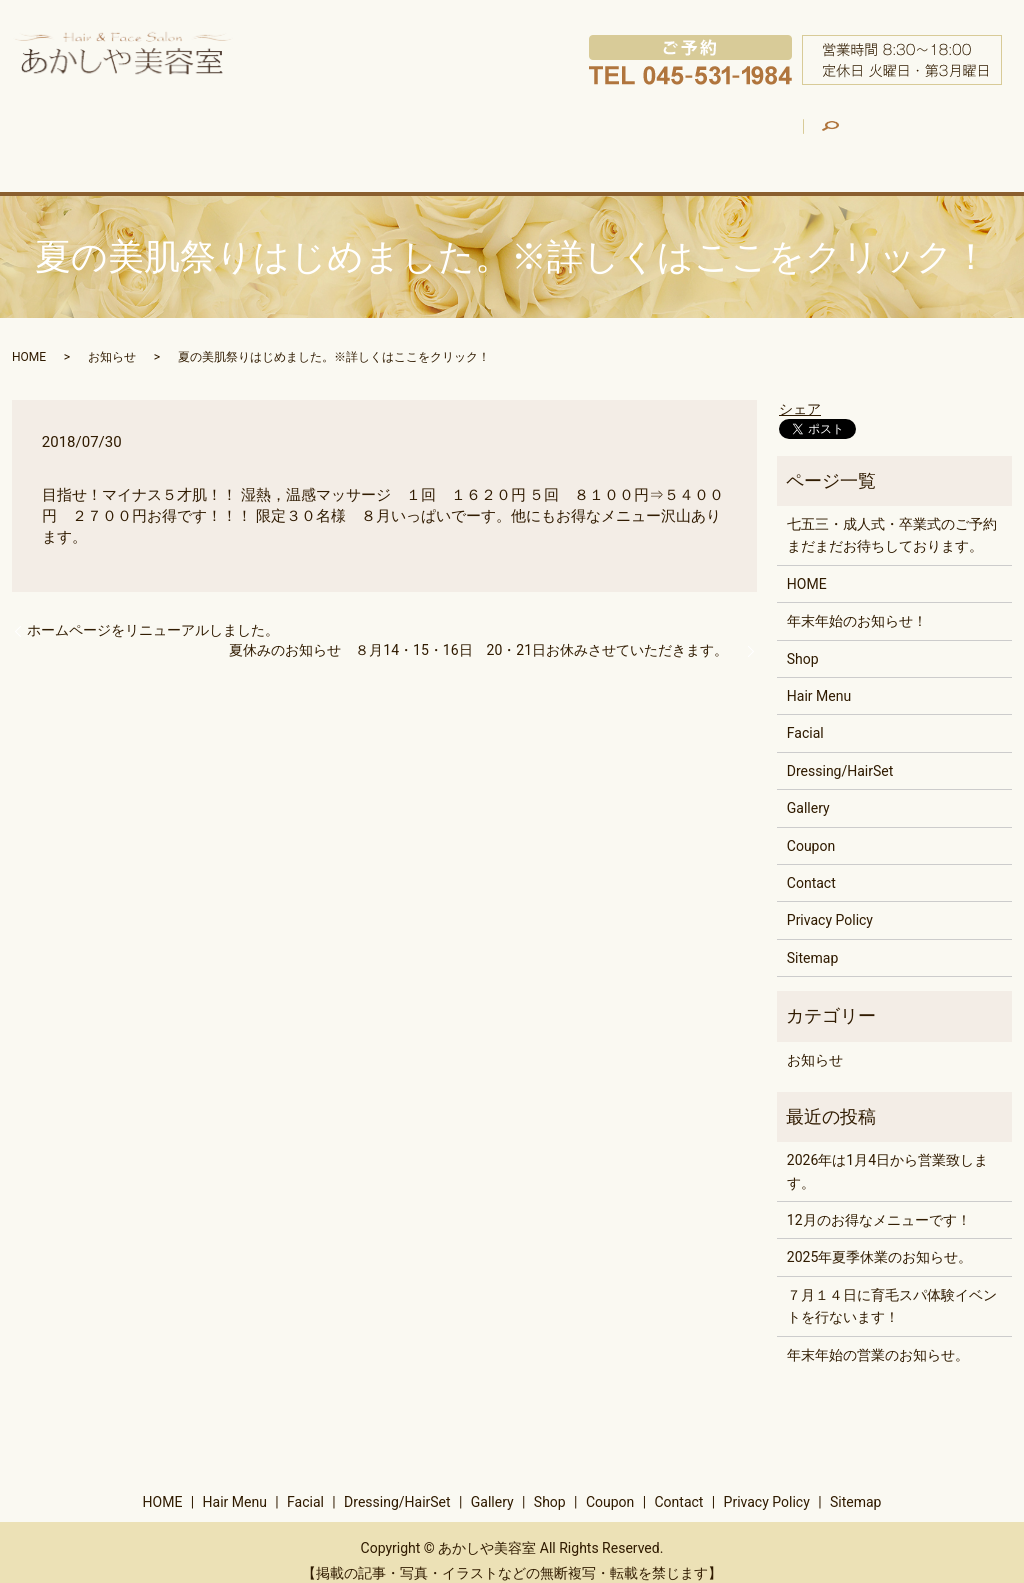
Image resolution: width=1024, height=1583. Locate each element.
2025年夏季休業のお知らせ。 (879, 1241)
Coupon (848, 134)
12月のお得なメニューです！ (879, 1204)
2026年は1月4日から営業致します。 (887, 1155)
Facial (357, 134)
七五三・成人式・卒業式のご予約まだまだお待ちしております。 (892, 518)
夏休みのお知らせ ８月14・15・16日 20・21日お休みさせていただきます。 (485, 633)
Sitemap (812, 941)
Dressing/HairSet (498, 134)
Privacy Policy (830, 904)
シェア (800, 392)
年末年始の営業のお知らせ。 (878, 1338)
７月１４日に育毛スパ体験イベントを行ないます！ (892, 1289)
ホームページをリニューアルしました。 (153, 614)
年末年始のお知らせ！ (857, 605)
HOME (116, 134)
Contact (811, 866)
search (942, 121)
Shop (744, 134)
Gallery (634, 134)
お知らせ (112, 340)
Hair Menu (229, 134)
